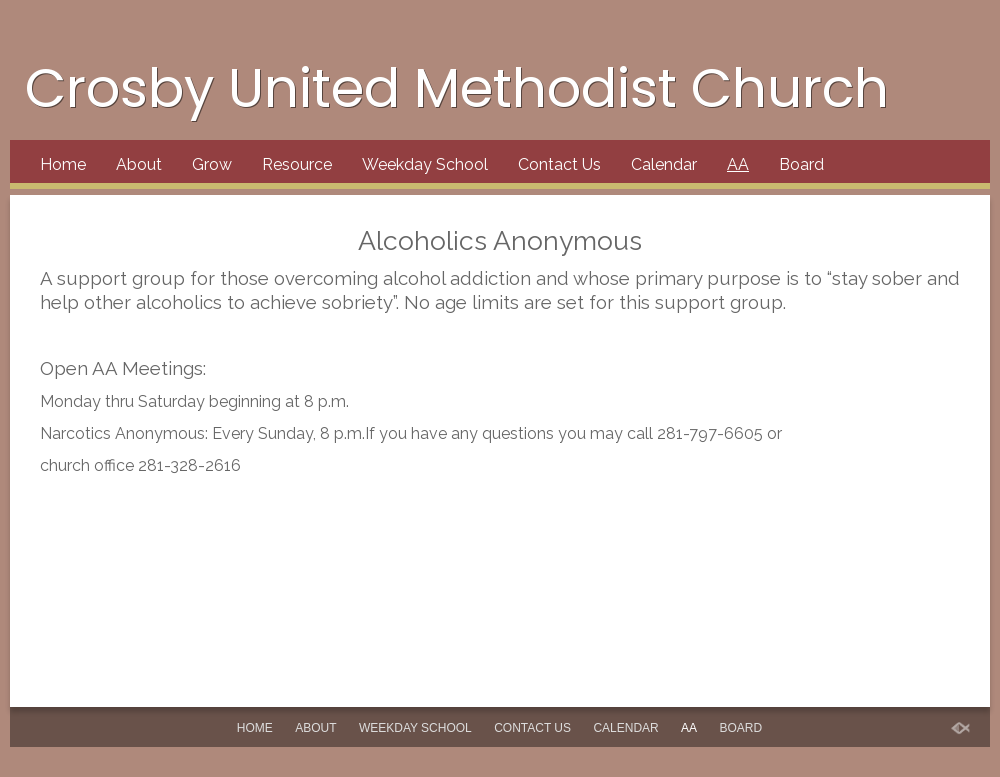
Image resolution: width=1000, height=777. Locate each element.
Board (801, 164)
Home (63, 164)
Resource (297, 164)
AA (738, 164)
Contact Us (559, 164)
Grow (212, 164)
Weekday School (425, 164)
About (139, 164)
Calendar (664, 164)
